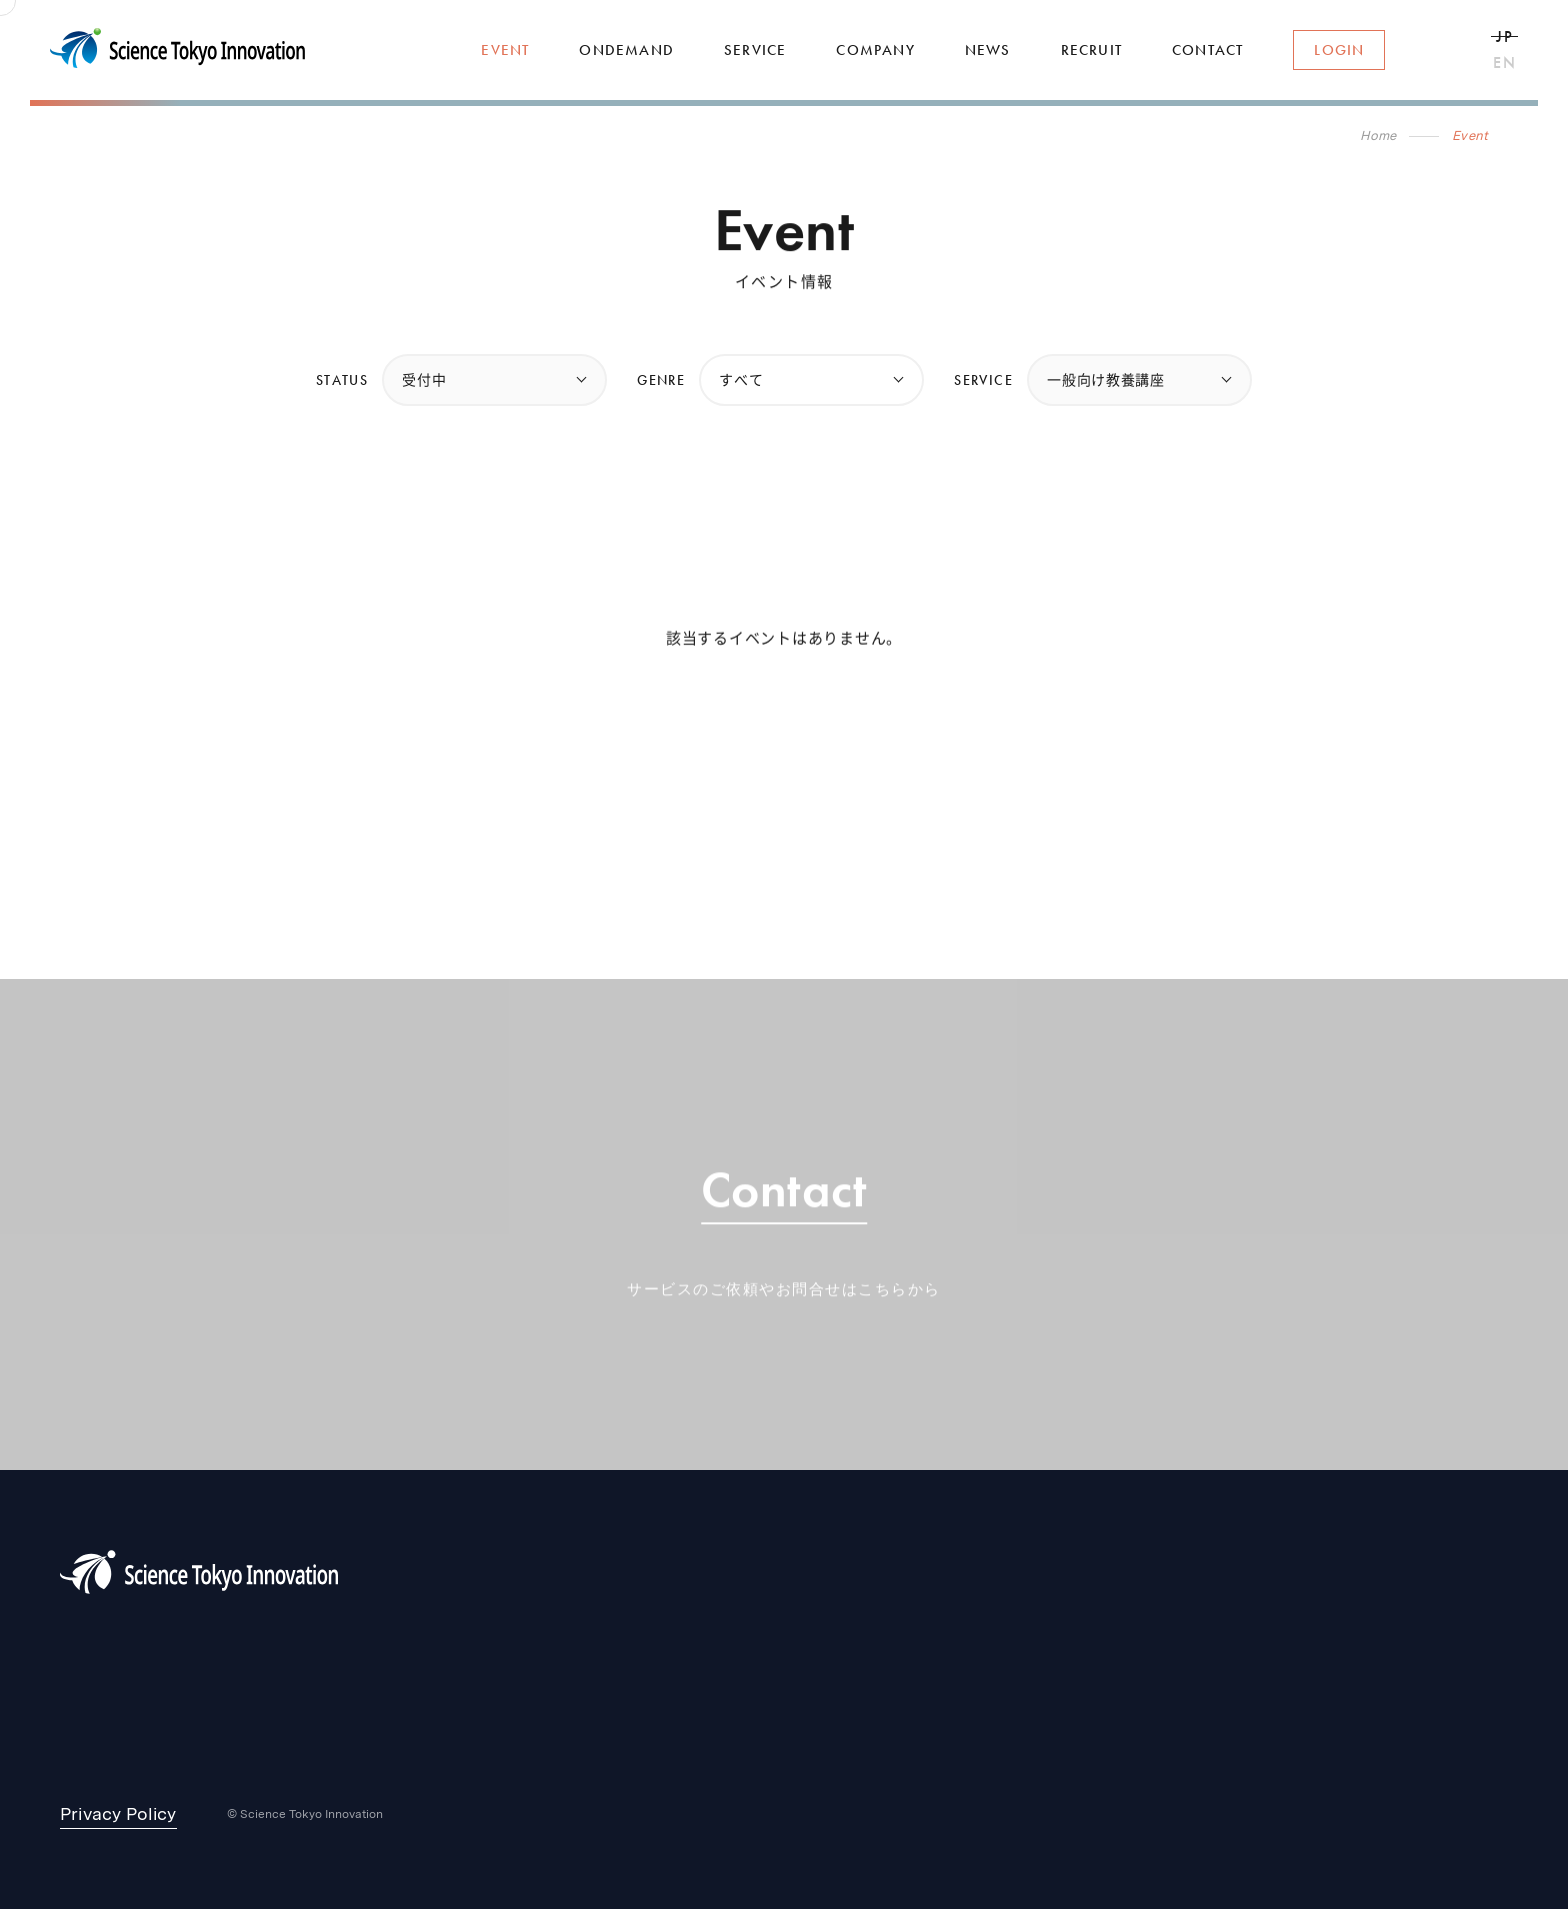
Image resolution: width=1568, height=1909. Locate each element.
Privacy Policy (118, 1813)
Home (1378, 135)
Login (1339, 50)
